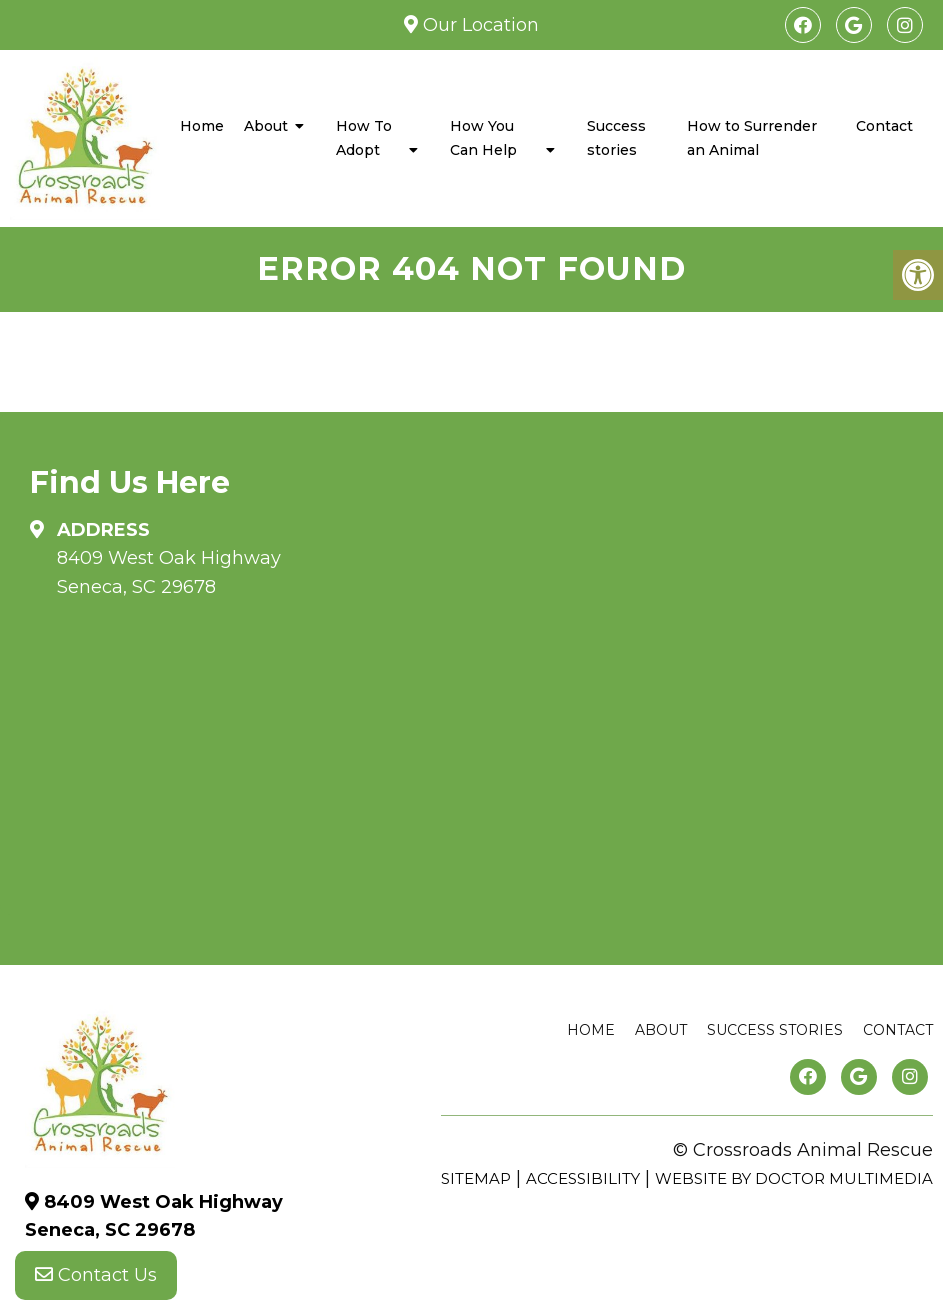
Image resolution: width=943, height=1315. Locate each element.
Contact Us (96, 1275)
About (266, 126)
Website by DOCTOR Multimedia (794, 1178)
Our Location (478, 25)
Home (202, 126)
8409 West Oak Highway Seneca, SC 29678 (169, 572)
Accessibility (583, 1178)
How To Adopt (364, 138)
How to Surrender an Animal (752, 138)
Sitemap (476, 1178)
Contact (884, 126)
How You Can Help (483, 138)
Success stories (616, 138)
